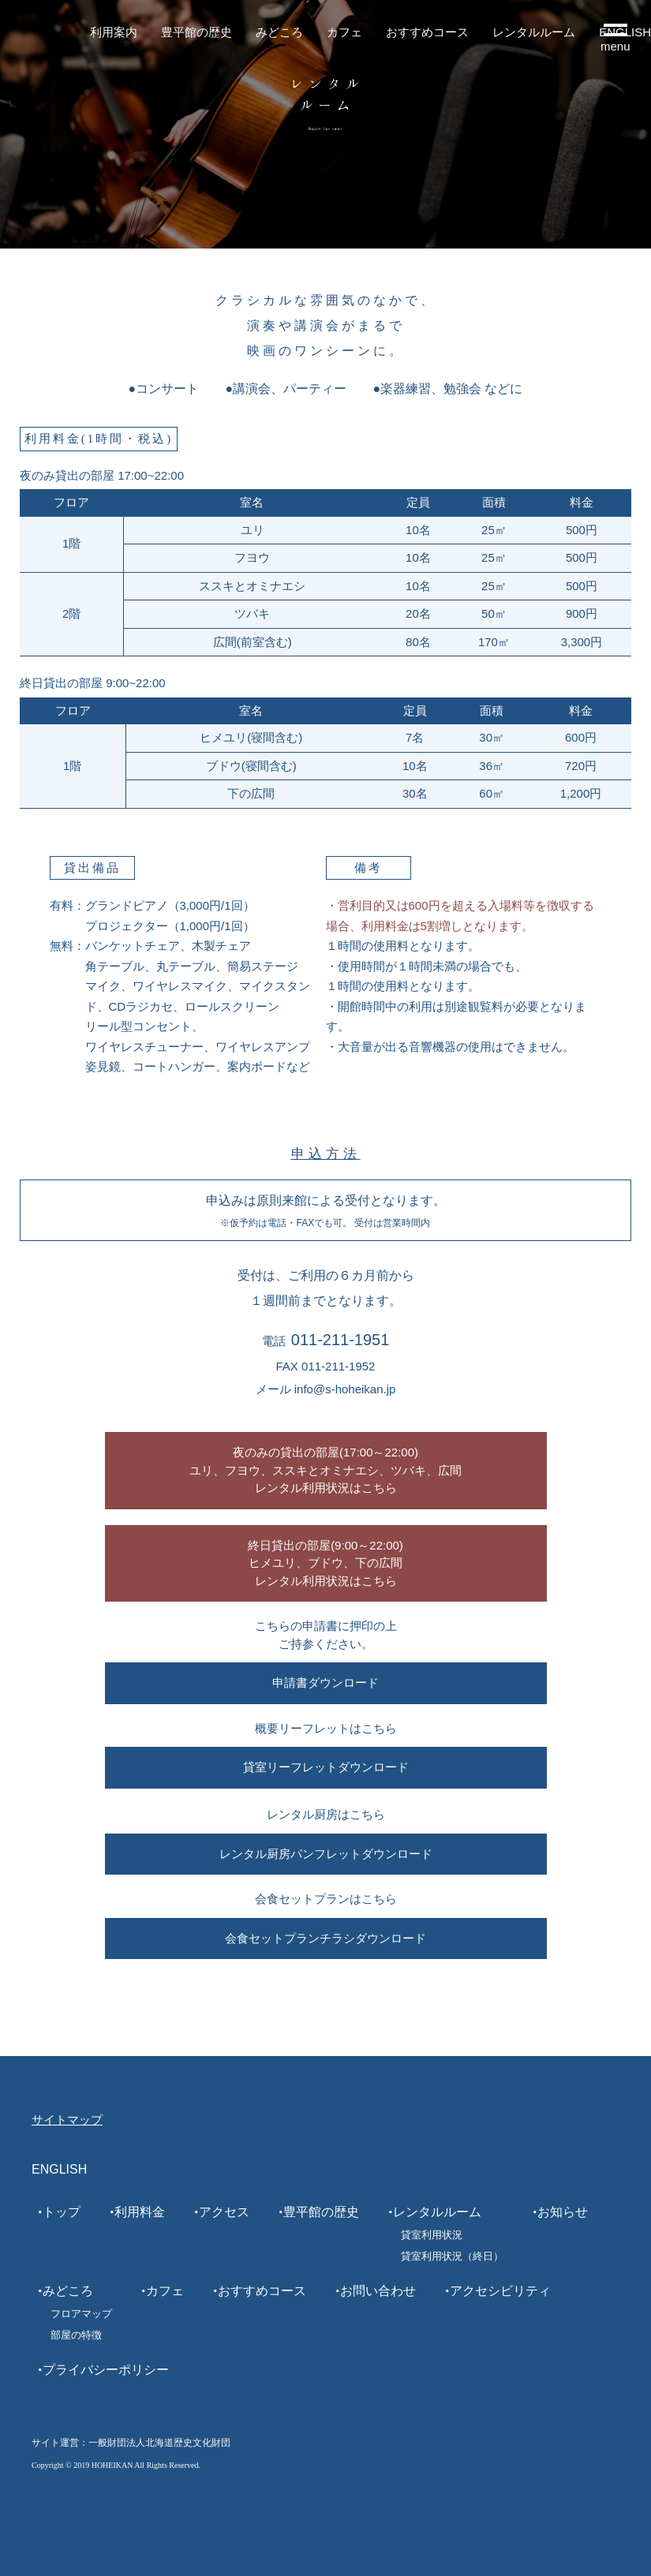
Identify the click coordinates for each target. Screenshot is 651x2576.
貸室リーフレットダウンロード (326, 1767)
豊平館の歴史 (196, 32)
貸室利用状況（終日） (452, 2256)
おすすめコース (427, 32)
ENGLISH (59, 2169)
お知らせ (562, 2212)
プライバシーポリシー (106, 2369)
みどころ (279, 32)
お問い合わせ (378, 2290)
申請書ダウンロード (325, 1682)
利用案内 (113, 32)
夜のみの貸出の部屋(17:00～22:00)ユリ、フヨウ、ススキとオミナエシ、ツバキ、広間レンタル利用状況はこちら (325, 1469)
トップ (61, 2212)
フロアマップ (81, 2314)
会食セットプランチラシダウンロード (325, 1938)
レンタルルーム (533, 32)
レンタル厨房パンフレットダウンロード (325, 1853)
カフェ (344, 32)
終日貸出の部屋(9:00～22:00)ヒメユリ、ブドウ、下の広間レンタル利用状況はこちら (325, 1562)
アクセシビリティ (500, 2290)
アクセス (224, 2212)
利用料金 (139, 2212)
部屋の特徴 (76, 2335)
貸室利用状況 (431, 2235)
